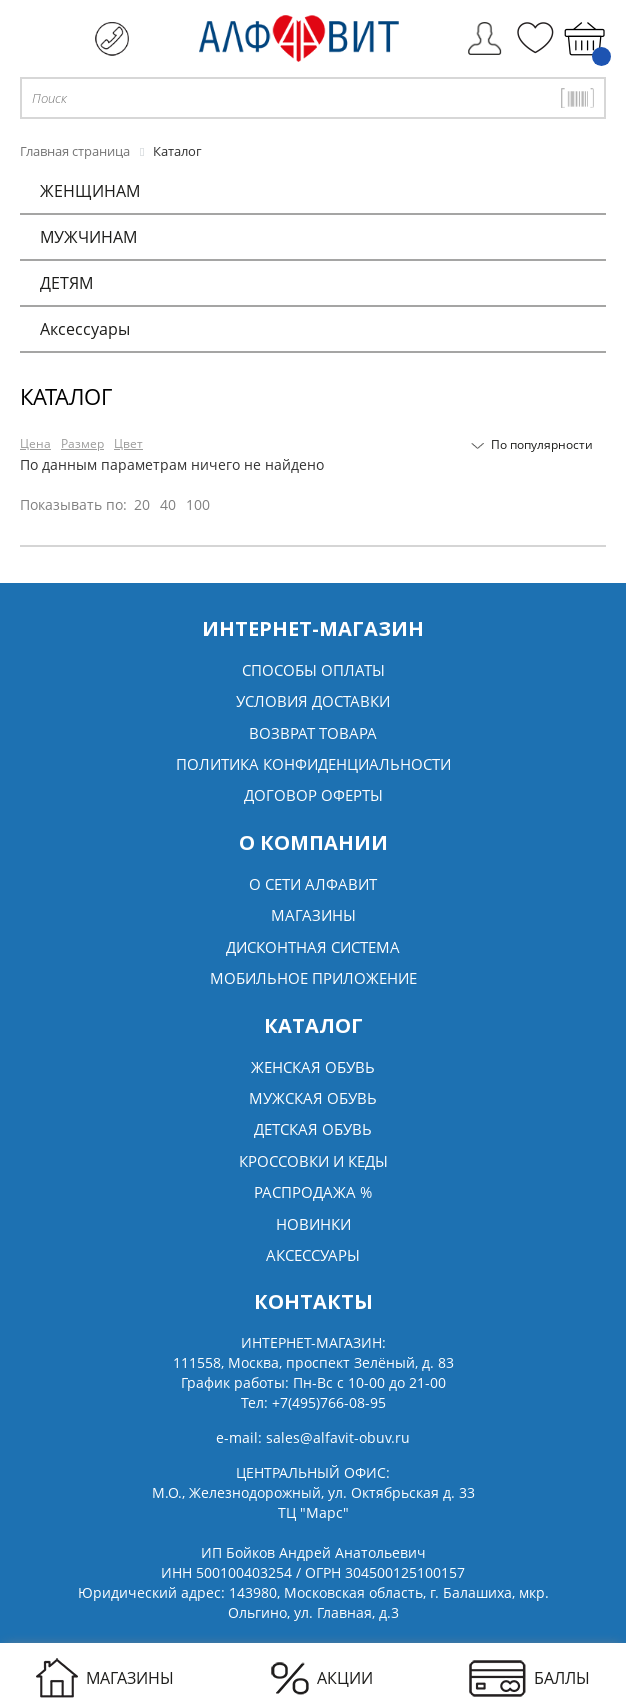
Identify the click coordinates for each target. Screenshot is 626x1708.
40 (168, 504)
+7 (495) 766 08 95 (112, 39)
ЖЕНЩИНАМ (90, 191)
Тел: (313, 1402)
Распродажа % (313, 1192)
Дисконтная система (313, 947)
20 (142, 504)
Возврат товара (313, 733)
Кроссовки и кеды (313, 1161)
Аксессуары (85, 329)
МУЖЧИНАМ (88, 237)
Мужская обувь (313, 1098)
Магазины (313, 915)
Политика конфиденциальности (313, 764)
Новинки (313, 1224)
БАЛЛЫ (529, 1678)
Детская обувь (313, 1129)
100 (198, 504)
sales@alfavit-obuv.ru (338, 1437)
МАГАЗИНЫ (105, 1678)
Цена (35, 443)
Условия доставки (313, 701)
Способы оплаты (313, 670)
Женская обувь (313, 1067)
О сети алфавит (313, 884)
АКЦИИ (322, 1678)
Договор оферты (313, 795)
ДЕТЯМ (66, 283)
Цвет (128, 443)
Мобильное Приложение (313, 978)
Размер (82, 443)
